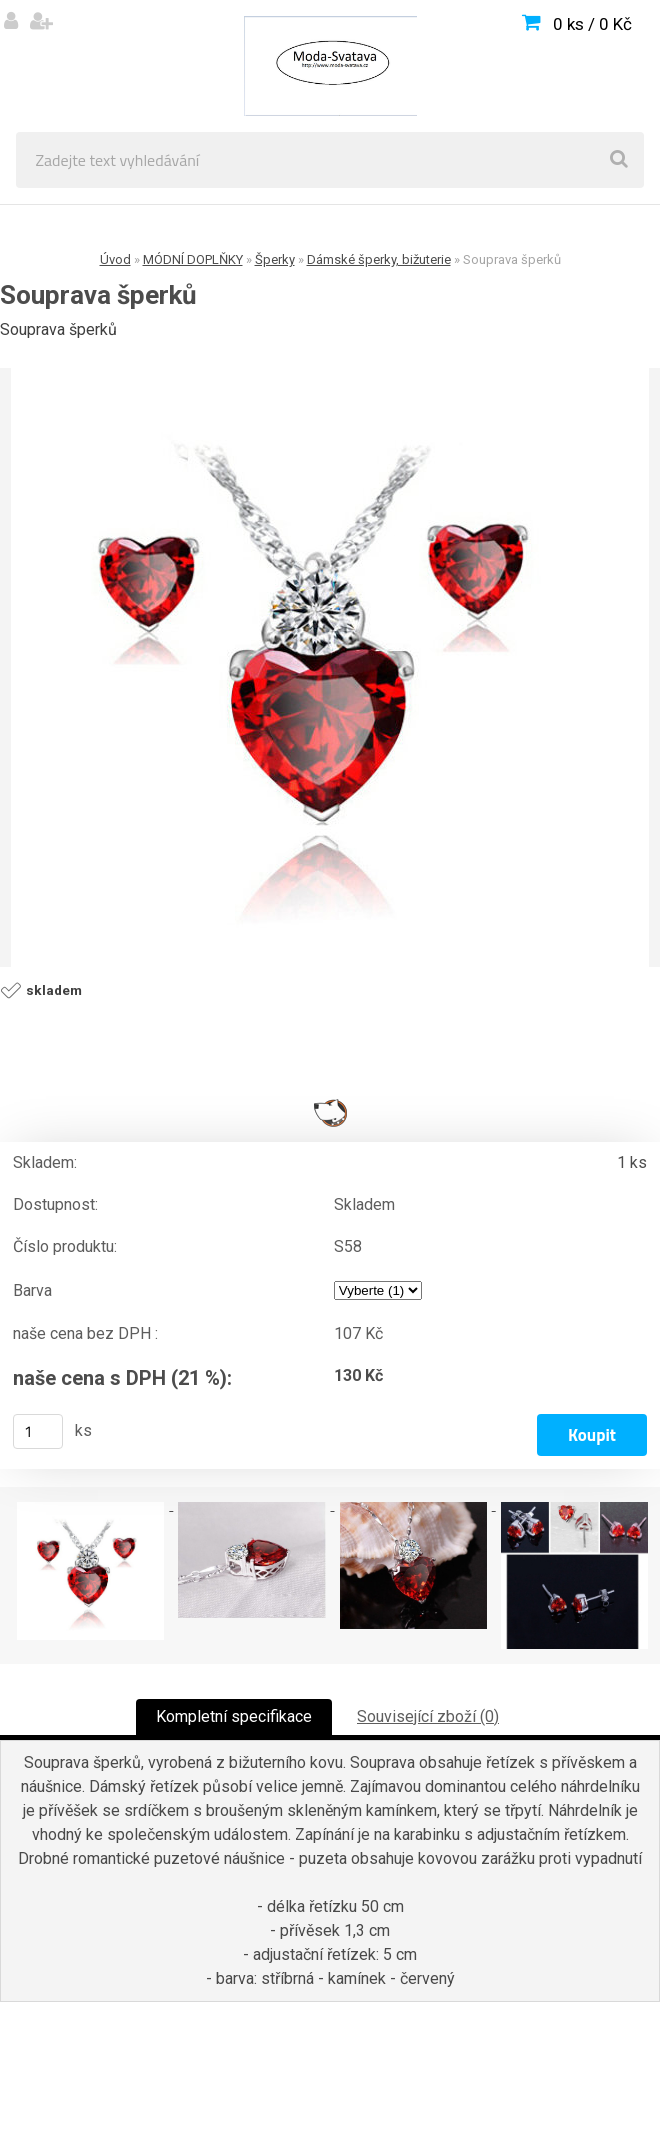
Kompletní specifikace (234, 1716)
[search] (619, 160)
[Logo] (330, 66)
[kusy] (38, 1431)
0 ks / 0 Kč (592, 24)
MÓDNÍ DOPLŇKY (193, 259)
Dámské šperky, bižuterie (379, 259)
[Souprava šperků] (330, 667)
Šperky (275, 259)
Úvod (115, 259)
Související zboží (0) (428, 1716)
